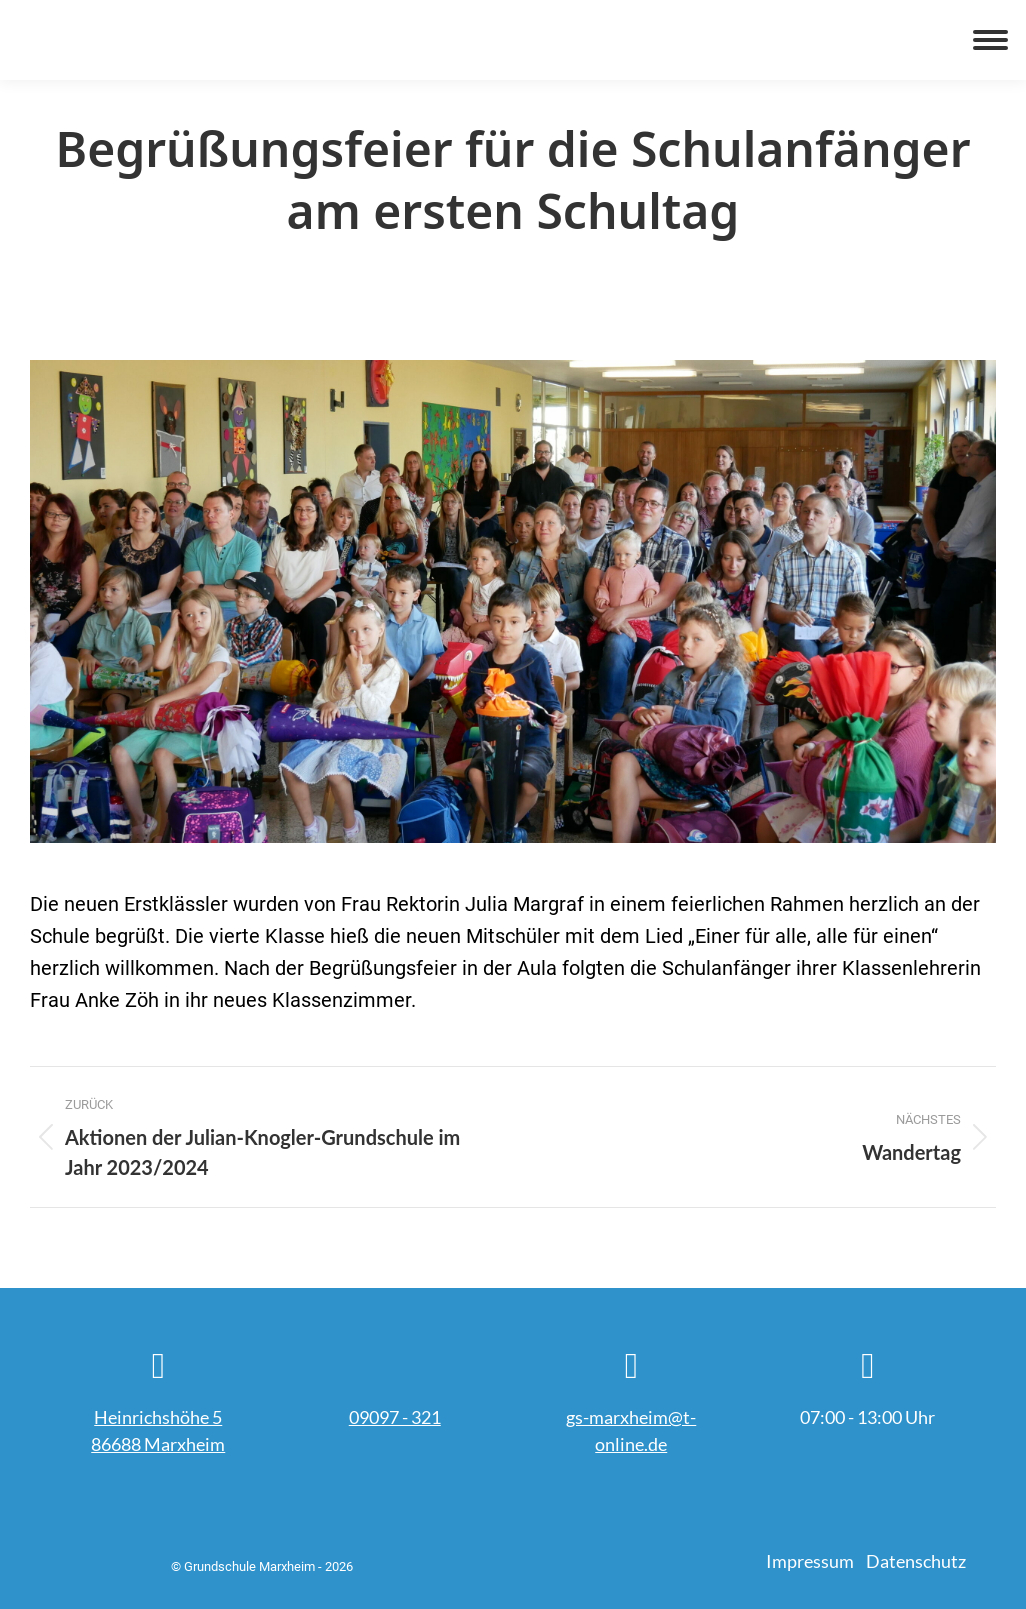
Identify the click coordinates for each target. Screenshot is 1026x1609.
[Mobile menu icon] (990, 40)
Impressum (810, 1561)
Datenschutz (916, 1561)
